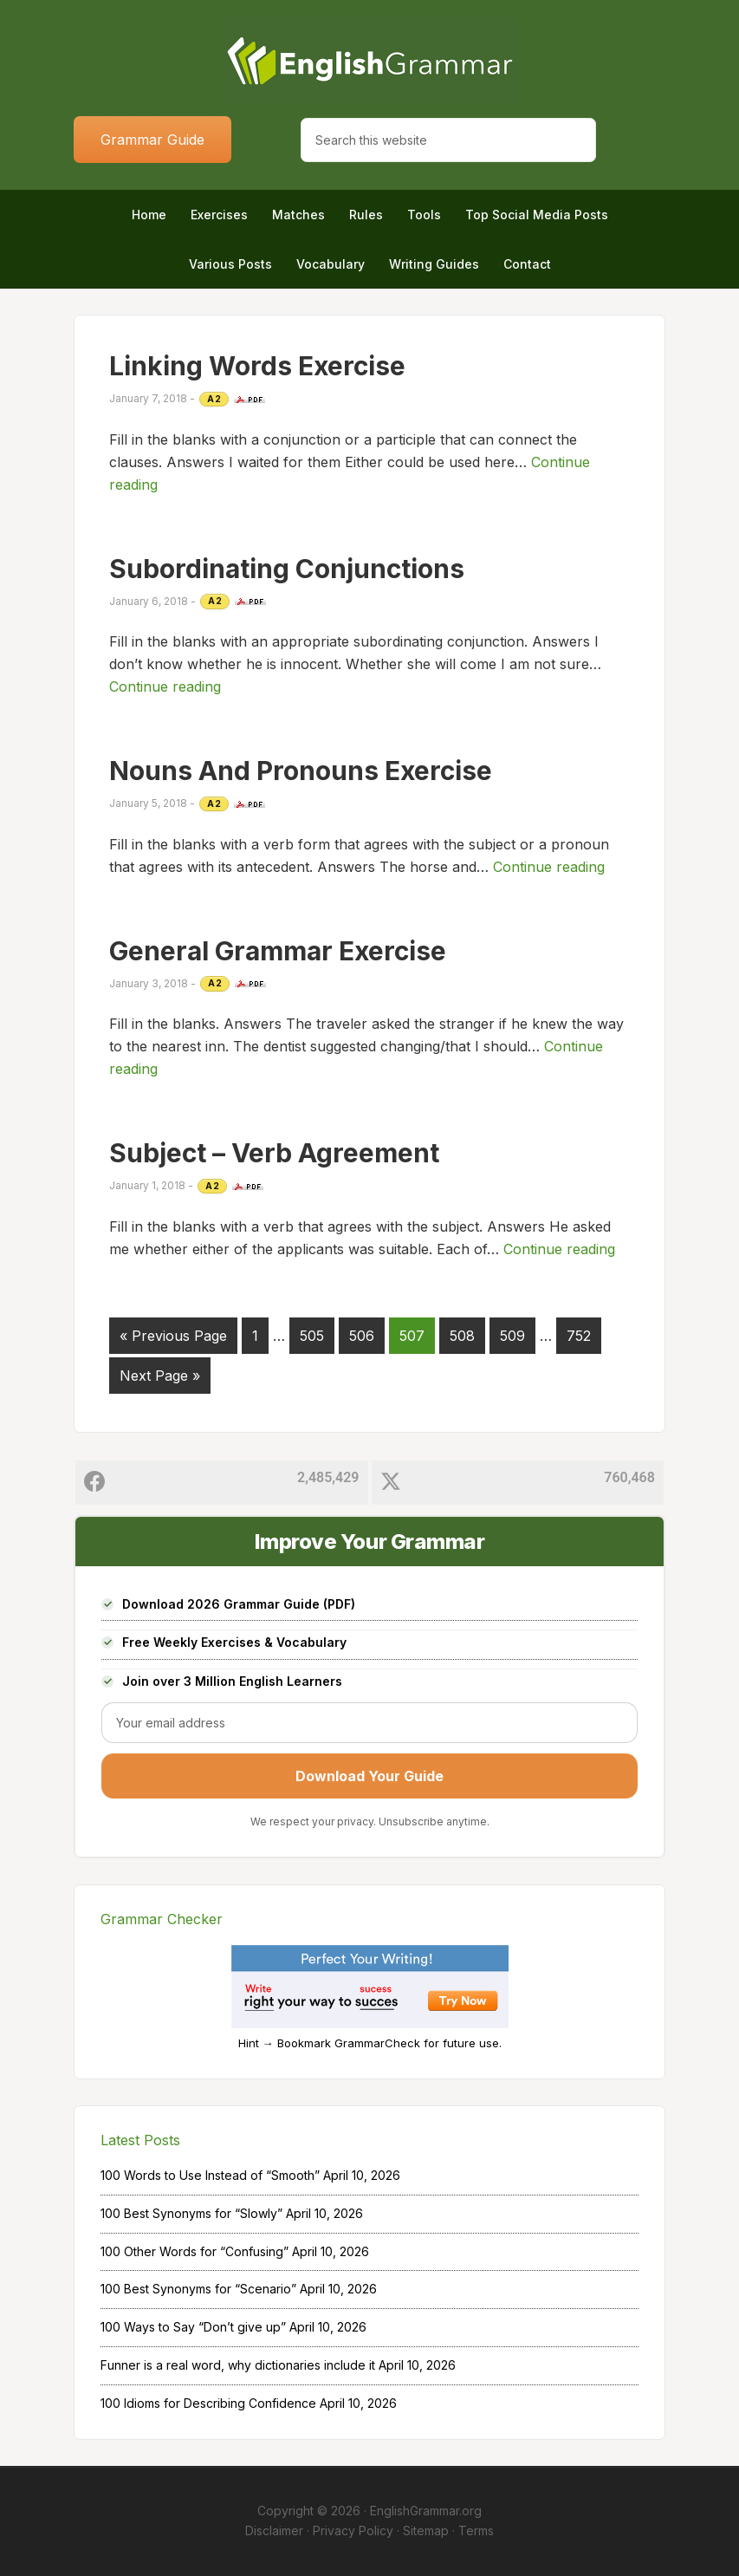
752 (579, 1335)
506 (361, 1335)
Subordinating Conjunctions (286, 568)
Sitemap (426, 2530)
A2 (214, 399)
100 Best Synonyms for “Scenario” (198, 2288)
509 (512, 1335)
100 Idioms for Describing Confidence (208, 2403)
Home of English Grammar (369, 60)
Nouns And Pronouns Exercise (300, 770)
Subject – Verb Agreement (274, 1152)
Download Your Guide (369, 1776)
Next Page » (160, 1375)
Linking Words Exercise (257, 365)
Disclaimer (274, 2530)
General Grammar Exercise (277, 950)
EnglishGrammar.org (426, 2510)
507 (412, 1335)
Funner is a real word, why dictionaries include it (237, 2365)
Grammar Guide (152, 139)
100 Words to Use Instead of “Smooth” (210, 2175)
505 (312, 1335)
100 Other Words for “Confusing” (194, 2251)
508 (462, 1335)
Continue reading (165, 686)
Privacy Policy (353, 2530)
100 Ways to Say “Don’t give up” (193, 2326)
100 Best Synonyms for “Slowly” (191, 2213)
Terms (476, 2530)
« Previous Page (173, 1335)
